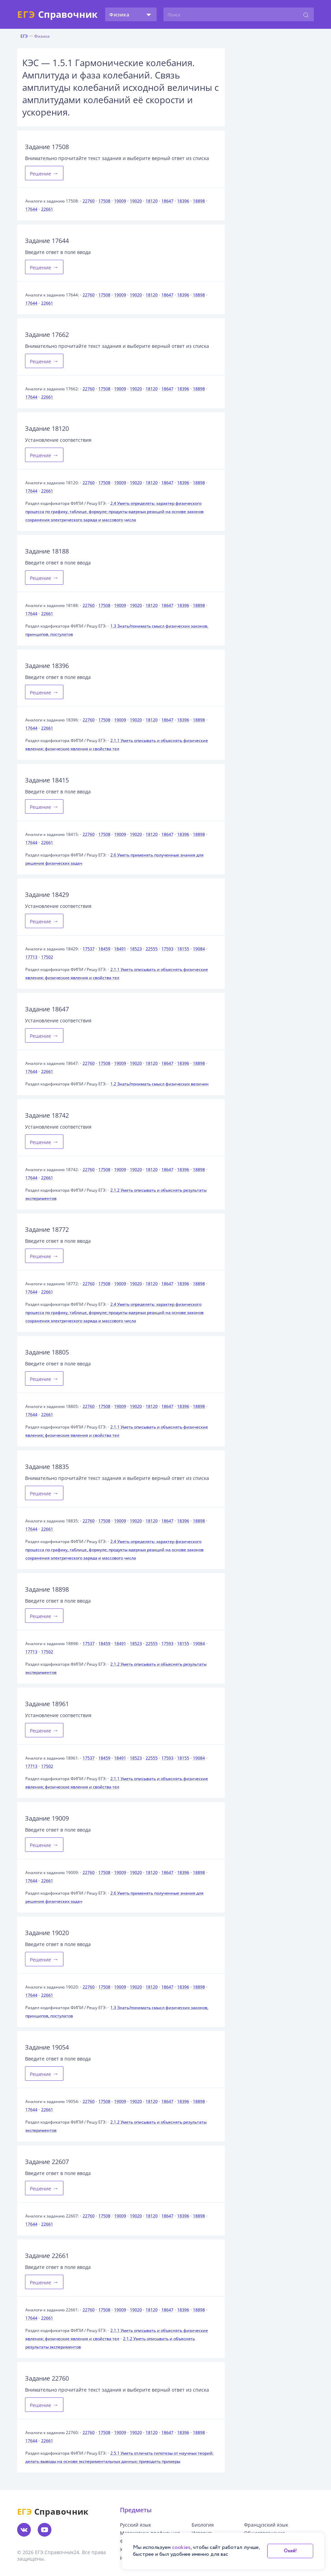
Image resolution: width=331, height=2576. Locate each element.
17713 (31, 957)
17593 (167, 949)
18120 (152, 201)
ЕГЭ (24, 36)
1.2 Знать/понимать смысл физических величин (159, 1084)
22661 (47, 209)
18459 (104, 949)
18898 (199, 201)
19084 (199, 949)
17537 (89, 949)
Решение (44, 173)
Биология (203, 2525)
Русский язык (135, 2525)
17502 (47, 957)
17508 (104, 201)
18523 (136, 949)
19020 (136, 201)
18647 (167, 201)
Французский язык (266, 2525)
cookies (181, 2547)
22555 (152, 949)
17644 (31, 209)
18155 (183, 949)
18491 (120, 949)
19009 (120, 201)
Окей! (290, 2551)
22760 (89, 201)
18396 (183, 201)
